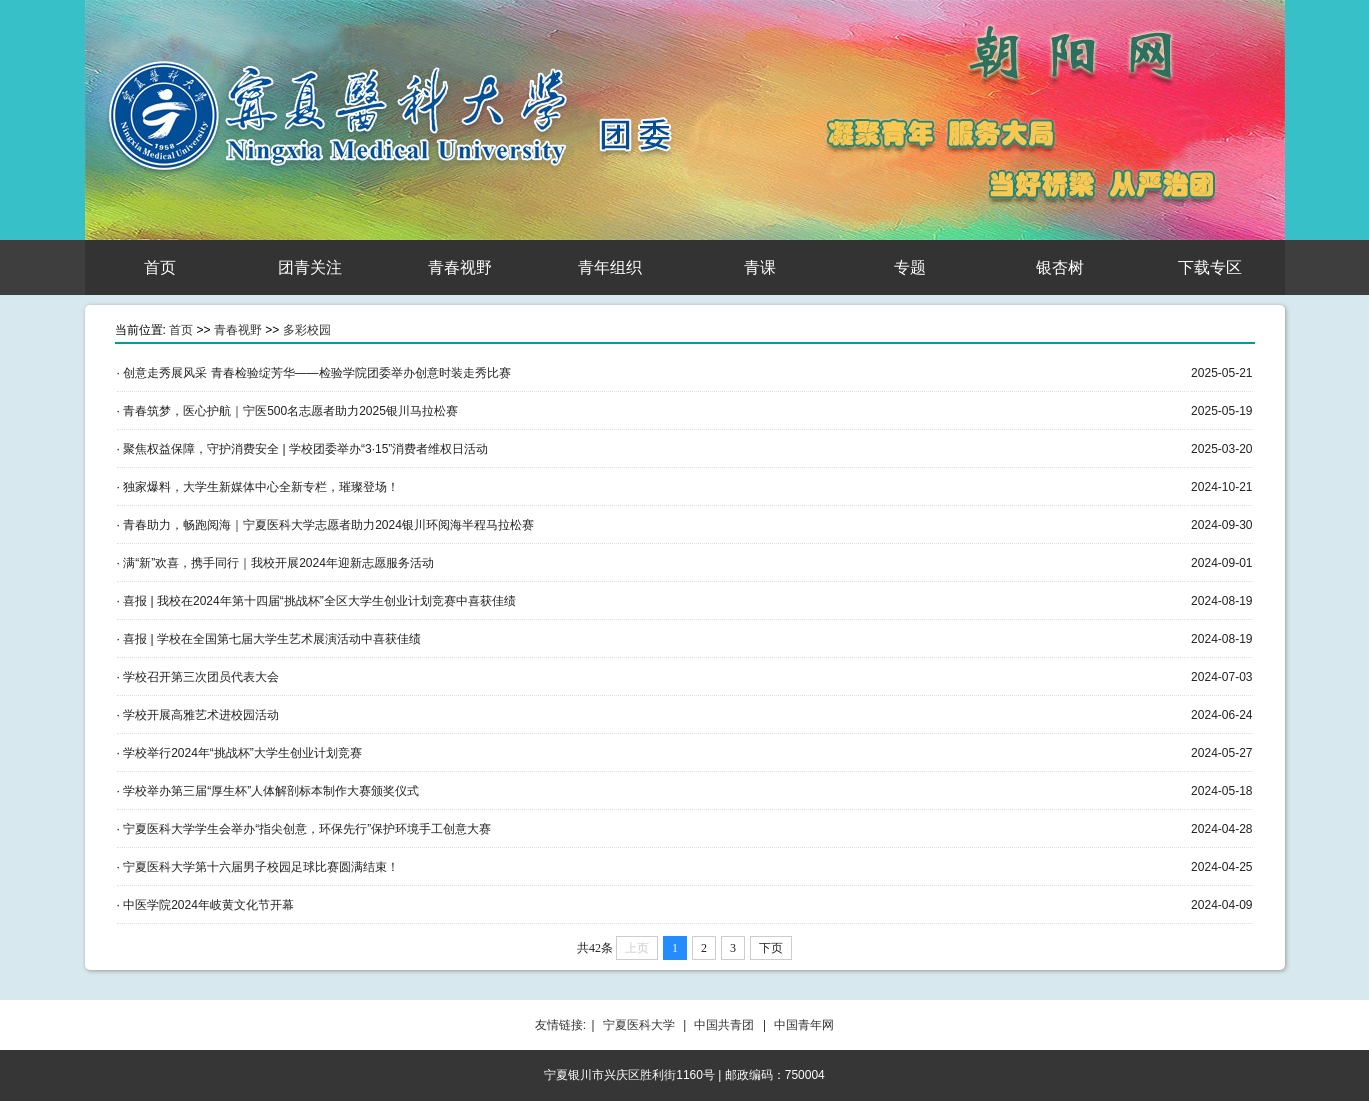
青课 (760, 267)
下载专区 (1210, 267)
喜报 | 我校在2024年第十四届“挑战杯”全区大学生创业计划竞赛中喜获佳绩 (319, 601)
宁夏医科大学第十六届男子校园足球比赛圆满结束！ (261, 867)
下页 (771, 948)
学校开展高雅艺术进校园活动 (201, 715)
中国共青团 (724, 1025)
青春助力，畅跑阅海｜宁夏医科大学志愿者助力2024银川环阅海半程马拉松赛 (328, 525)
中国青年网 (804, 1025)
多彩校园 (307, 330)
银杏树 (1060, 267)
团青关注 (310, 267)
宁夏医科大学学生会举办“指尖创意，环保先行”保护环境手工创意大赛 (307, 829)
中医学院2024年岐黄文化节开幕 (208, 905)
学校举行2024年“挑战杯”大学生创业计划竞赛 (242, 753)
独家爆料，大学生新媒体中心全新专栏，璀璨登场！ (261, 487)
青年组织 (610, 267)
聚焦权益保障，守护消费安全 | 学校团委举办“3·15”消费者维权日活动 (305, 449)
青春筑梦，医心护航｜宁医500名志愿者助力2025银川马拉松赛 (290, 411)
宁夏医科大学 (639, 1025)
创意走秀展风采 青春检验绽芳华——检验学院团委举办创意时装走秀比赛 (316, 373)
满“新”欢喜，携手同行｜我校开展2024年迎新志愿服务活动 (278, 563)
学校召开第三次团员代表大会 (201, 677)
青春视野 (460, 267)
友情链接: (560, 1025)
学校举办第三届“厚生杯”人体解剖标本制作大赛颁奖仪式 (271, 791)
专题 (910, 267)
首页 (160, 267)
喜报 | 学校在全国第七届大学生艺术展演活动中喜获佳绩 (272, 639)
